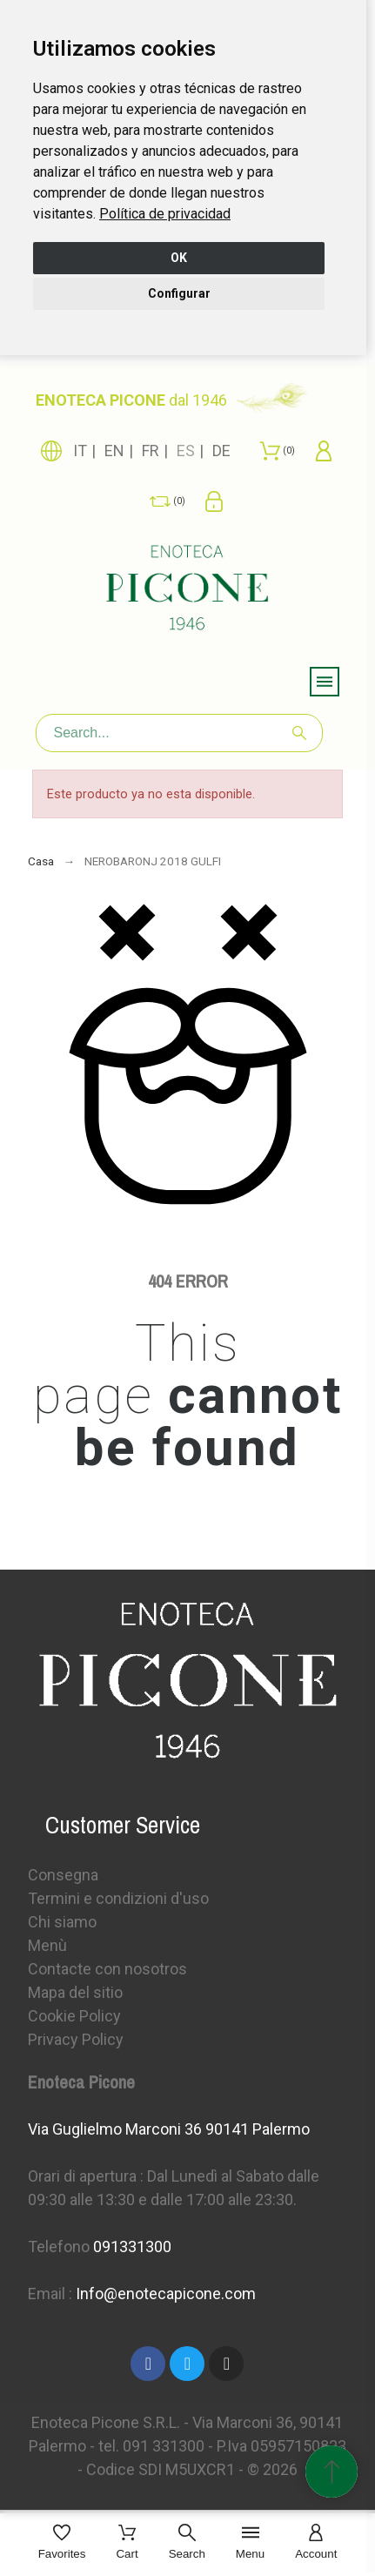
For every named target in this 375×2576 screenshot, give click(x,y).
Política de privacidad (165, 213)
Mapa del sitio (75, 1992)
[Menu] (250, 2543)
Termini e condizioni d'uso (118, 1898)
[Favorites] (62, 2543)
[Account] (315, 2543)
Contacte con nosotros (107, 1969)
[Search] (179, 733)
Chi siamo (62, 1922)
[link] (165, 213)
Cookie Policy (74, 2016)
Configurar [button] (179, 293)
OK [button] (179, 258)
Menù (47, 1945)
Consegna (63, 1875)
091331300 (132, 2246)
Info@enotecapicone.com (166, 2293)
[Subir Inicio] (331, 2471)
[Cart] (126, 2543)
